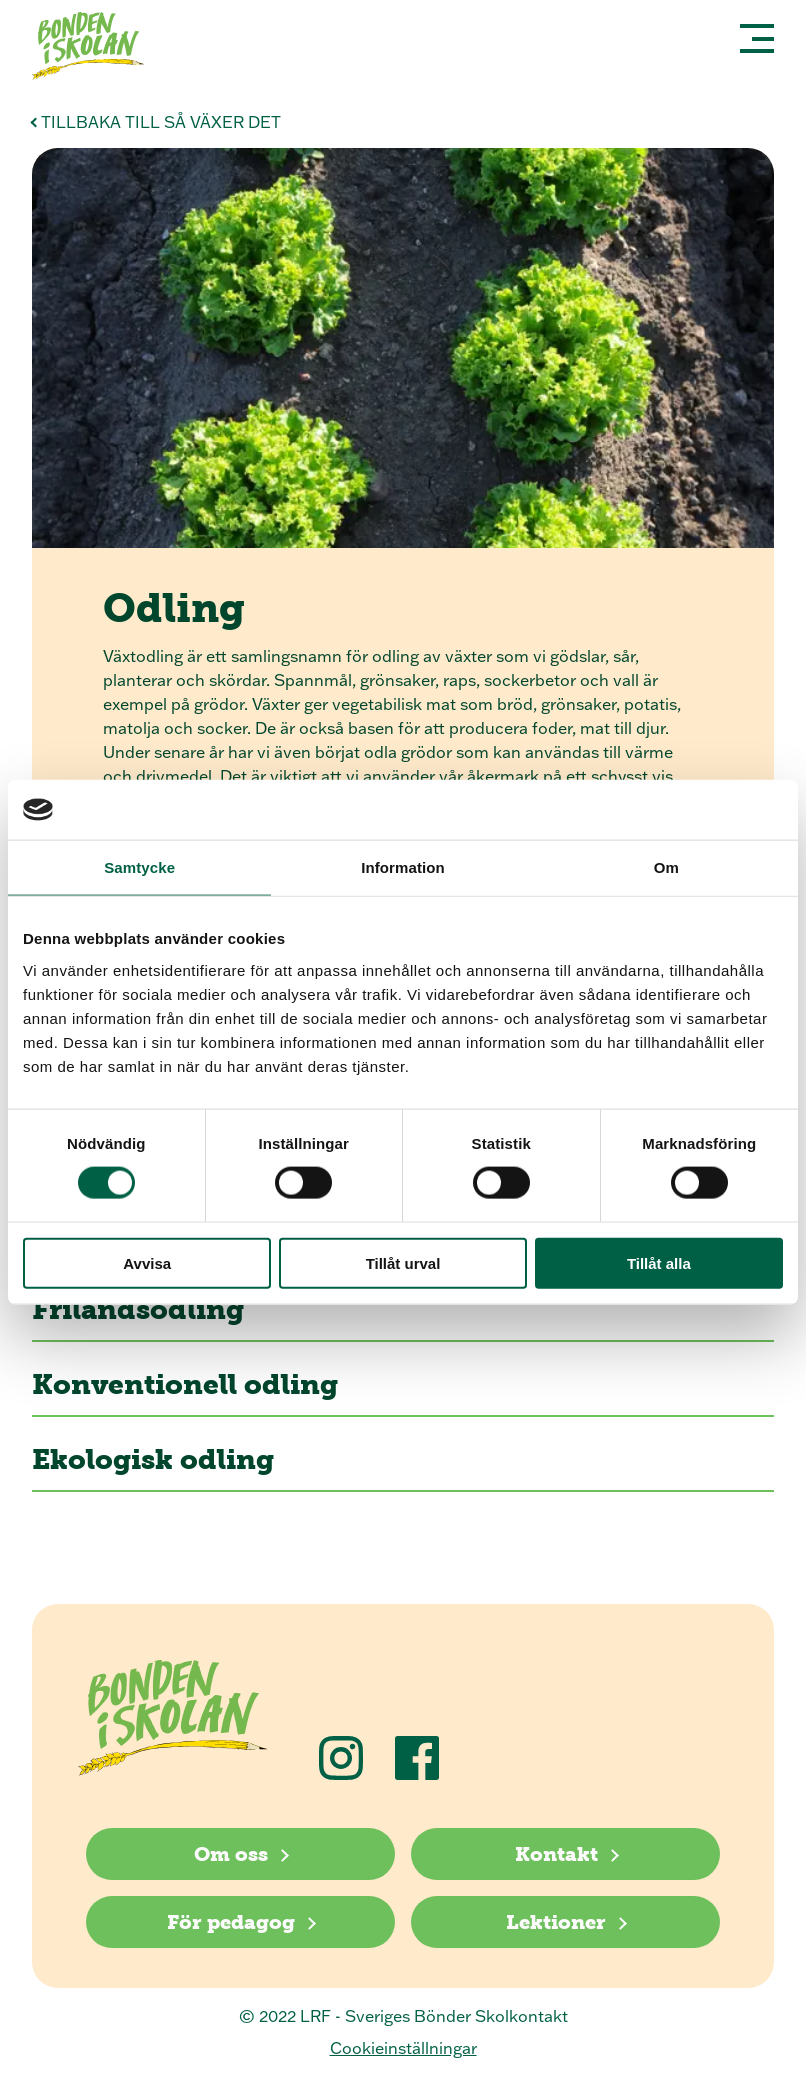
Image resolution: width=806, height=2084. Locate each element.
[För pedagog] (240, 1922)
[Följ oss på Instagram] (341, 1758)
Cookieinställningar (403, 2048)
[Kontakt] (565, 1854)
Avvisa (147, 1262)
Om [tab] (666, 867)
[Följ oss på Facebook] (417, 1758)
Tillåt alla (659, 1262)
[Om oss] (240, 1854)
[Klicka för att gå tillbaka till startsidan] (96, 48)
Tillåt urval (403, 1262)
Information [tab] (403, 867)
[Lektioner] (565, 1922)
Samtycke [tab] (139, 867)
